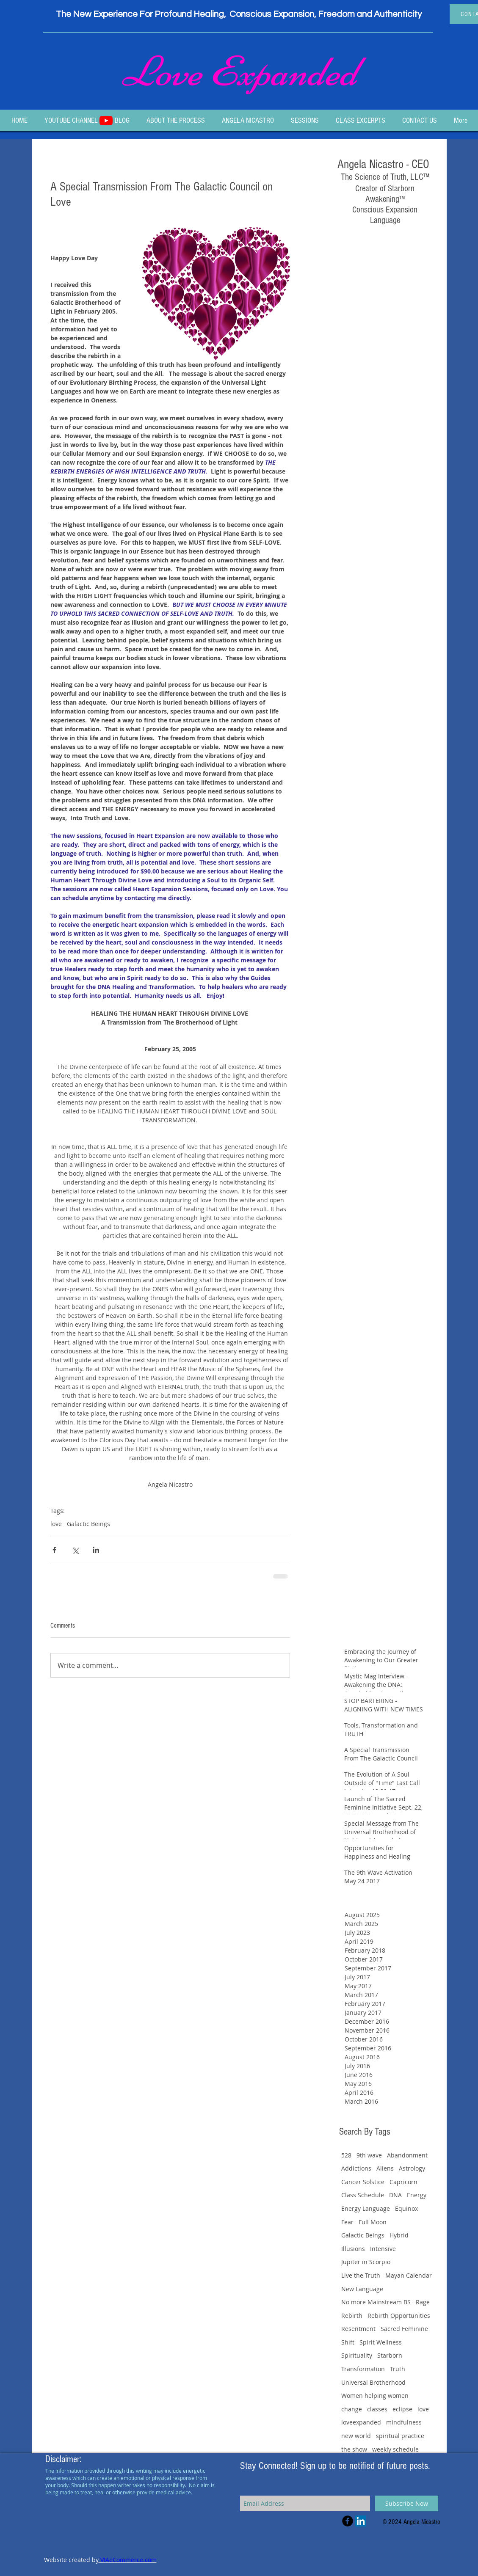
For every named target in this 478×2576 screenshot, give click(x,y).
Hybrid (399, 2235)
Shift (347, 2342)
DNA (395, 2195)
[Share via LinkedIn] (96, 1550)
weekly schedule (395, 2449)
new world (356, 2436)
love (56, 1523)
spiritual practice (400, 2436)
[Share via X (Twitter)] (75, 1550)
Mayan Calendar (408, 2275)
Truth (397, 2369)
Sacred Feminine (404, 2329)
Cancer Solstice (362, 2182)
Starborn (389, 2355)
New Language (362, 2289)
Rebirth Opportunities (398, 2316)
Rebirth (351, 2316)
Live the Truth (360, 2275)
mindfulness (404, 2422)
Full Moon (373, 2222)
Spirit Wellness (380, 2342)
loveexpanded (361, 2422)
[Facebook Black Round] (347, 2520)
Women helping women (375, 2395)
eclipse (402, 2409)
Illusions (353, 2249)
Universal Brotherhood (373, 2382)
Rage (423, 2302)
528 (346, 2155)
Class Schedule (362, 2195)
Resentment (358, 2329)
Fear (347, 2222)
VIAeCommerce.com (128, 2560)
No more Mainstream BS (376, 2302)
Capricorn (403, 2182)
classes (377, 2409)
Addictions (356, 2168)
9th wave (369, 2155)
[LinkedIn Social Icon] (360, 2520)
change (351, 2409)
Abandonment (407, 2155)
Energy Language (365, 2208)
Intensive (383, 2249)
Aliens (385, 2168)
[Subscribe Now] (406, 2503)
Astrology (412, 2168)
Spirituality (356, 2355)
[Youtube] (106, 120)
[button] (305, 120)
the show (354, 2449)
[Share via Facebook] (54, 1550)
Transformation (363, 2369)
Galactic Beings (88, 1523)
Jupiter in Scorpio (365, 2262)
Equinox (406, 2208)
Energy (416, 2195)
